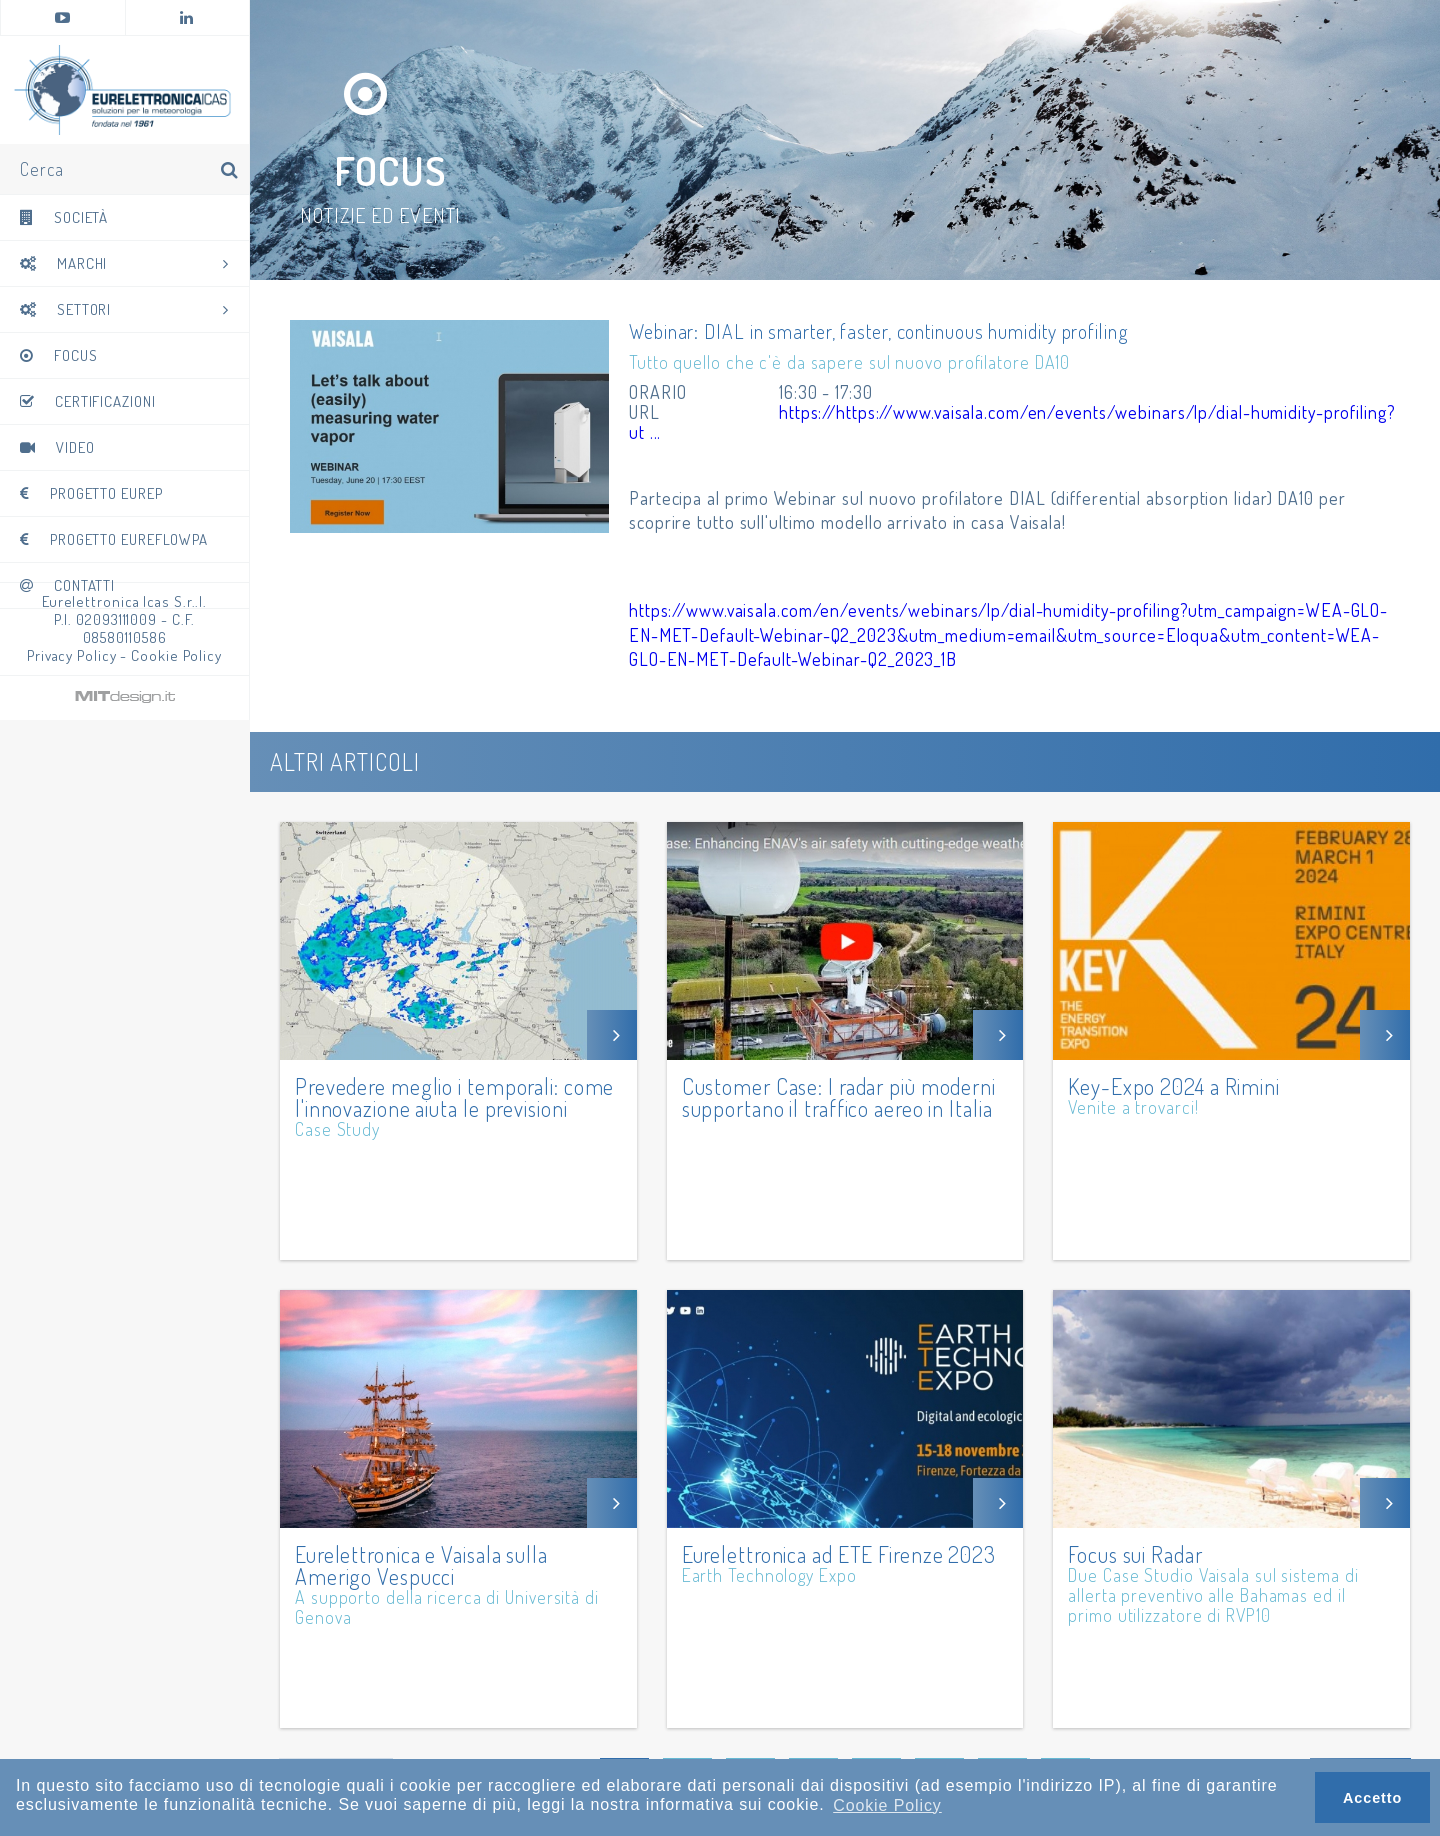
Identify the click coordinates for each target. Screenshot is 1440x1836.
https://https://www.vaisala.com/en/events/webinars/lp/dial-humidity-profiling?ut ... (982, 422)
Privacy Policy (72, 655)
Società (64, 221)
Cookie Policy (176, 655)
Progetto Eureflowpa (114, 543)
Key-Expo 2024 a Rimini (1174, 1084)
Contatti (67, 589)
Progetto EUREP (91, 497)
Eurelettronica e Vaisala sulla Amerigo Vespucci (421, 1563)
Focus (58, 359)
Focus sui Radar (1135, 1552)
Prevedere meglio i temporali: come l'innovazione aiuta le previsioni (455, 1095)
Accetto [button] (1372, 1798)
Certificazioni (88, 405)
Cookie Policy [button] (887, 1805)
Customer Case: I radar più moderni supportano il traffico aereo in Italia (839, 1095)
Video (57, 451)
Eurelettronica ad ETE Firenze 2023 (839, 1552)
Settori (124, 313)
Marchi (124, 267)
